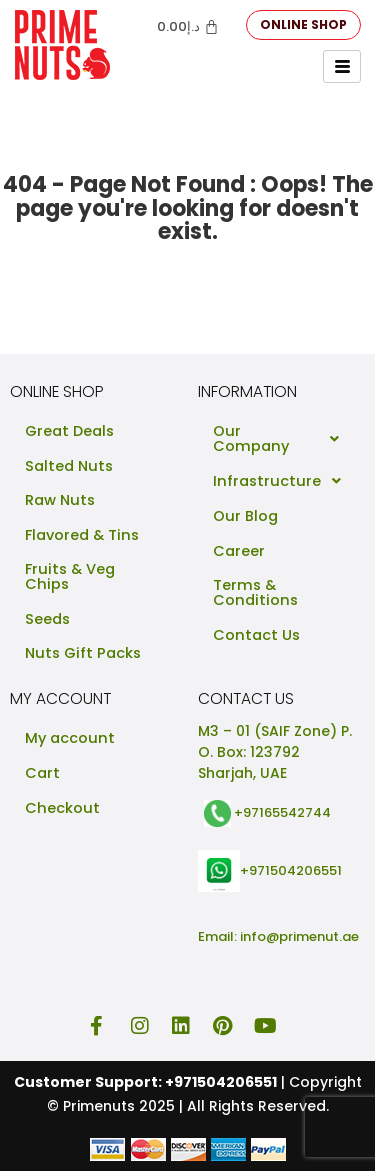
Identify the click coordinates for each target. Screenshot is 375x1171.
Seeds (47, 619)
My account (70, 738)
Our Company (282, 439)
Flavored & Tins (82, 535)
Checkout (62, 808)
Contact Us (256, 635)
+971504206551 (291, 869)
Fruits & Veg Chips (70, 576)
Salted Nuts (69, 466)
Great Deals (69, 431)
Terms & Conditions (255, 592)
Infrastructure (282, 481)
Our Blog (245, 516)
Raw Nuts (60, 500)
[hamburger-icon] (342, 66)
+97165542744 (282, 812)
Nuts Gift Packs (83, 653)
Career (239, 551)
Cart (42, 773)
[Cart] (188, 26)
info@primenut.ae (299, 936)
